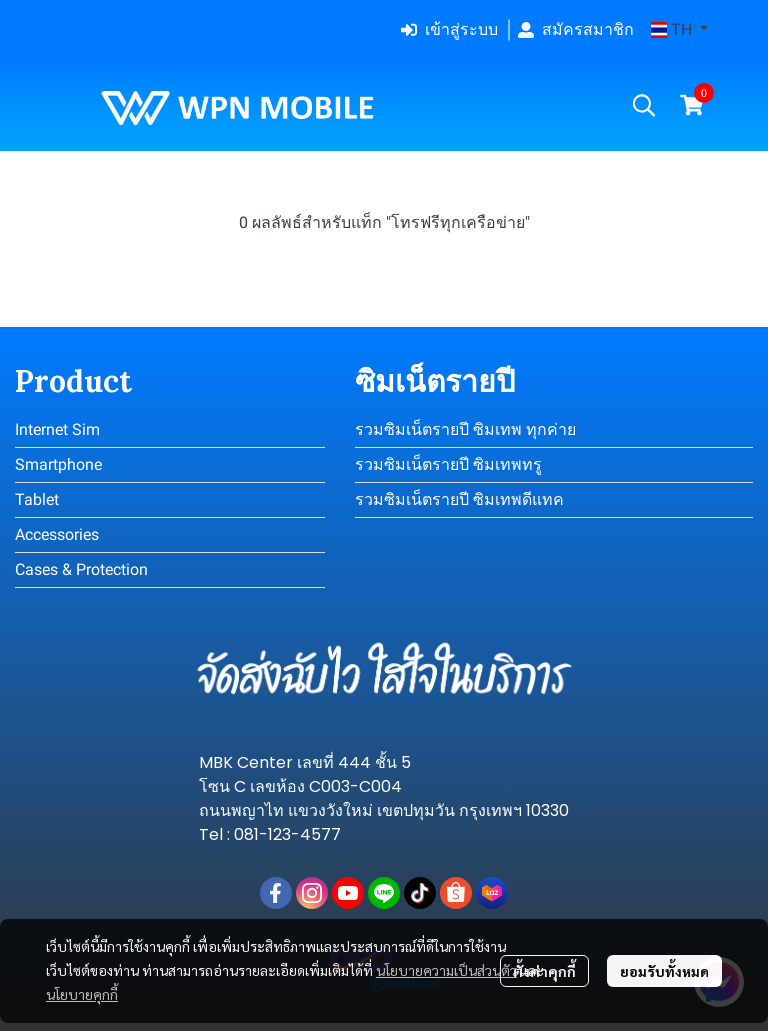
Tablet (37, 499)
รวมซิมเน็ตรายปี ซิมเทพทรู (448, 464)
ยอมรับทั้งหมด (664, 971)
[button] (679, 30)
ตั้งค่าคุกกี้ (544, 971)
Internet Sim (57, 429)
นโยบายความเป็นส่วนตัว (446, 970)
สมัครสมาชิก (576, 29)
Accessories (57, 534)
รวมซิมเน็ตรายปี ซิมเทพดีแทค (459, 499)
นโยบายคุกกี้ (82, 994)
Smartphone (58, 464)
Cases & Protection (81, 569)
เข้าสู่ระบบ (449, 29)
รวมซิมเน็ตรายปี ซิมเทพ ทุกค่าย (465, 429)
